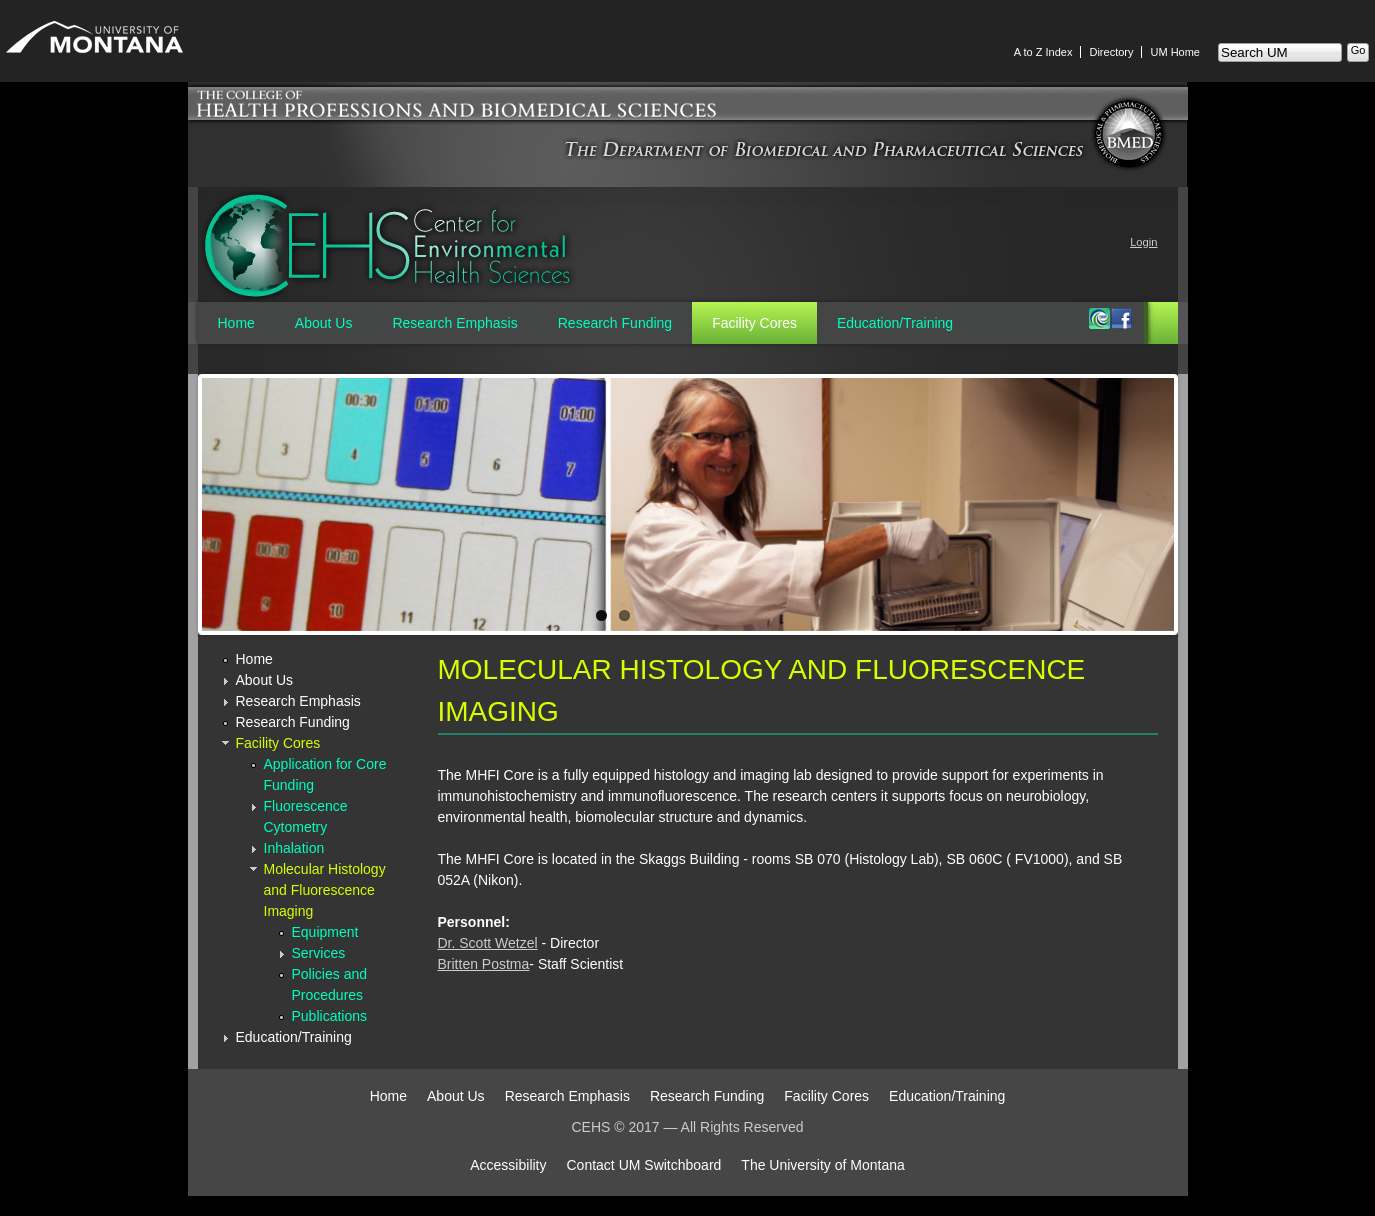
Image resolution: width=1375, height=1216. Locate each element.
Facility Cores (754, 323)
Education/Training (895, 323)
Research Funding (615, 323)
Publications (330, 1016)
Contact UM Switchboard (644, 1165)
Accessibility (508, 1165)
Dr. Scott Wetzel (488, 943)
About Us (324, 323)
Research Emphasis (454, 323)
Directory (1111, 52)
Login (1143, 242)
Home (236, 323)
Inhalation (294, 848)
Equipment (325, 932)
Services (319, 953)
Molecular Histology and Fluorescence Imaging (325, 890)
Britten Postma (484, 964)
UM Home (1175, 52)
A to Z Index (1043, 52)
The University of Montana (822, 1165)
